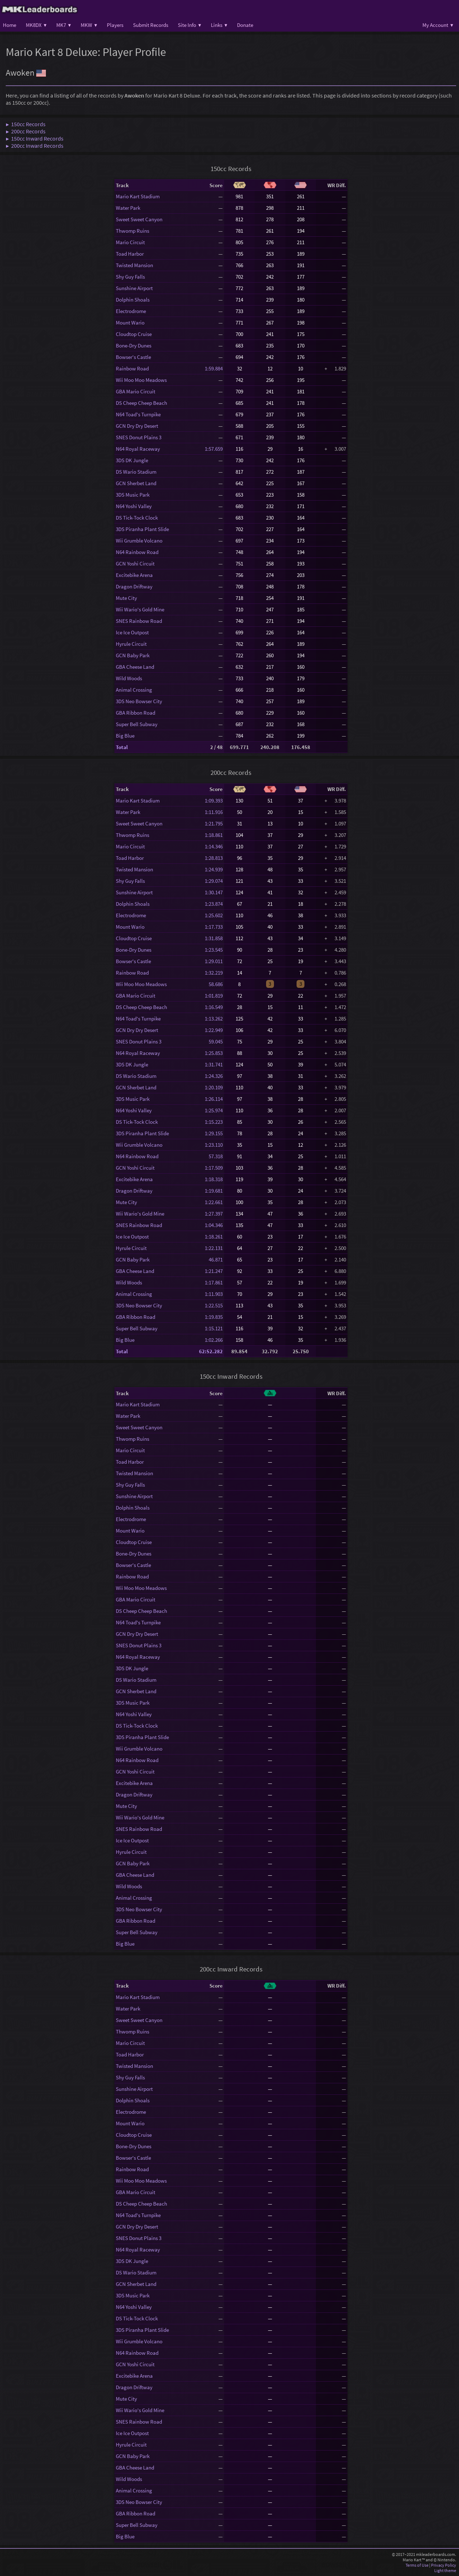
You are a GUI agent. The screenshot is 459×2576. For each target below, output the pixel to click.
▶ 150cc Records (26, 124)
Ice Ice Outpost (132, 632)
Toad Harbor (130, 253)
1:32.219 (214, 972)
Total (122, 747)
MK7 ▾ (63, 25)
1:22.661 (214, 1202)
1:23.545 (214, 949)
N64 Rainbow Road (137, 552)
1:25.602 (214, 915)
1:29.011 (214, 961)
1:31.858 (214, 938)
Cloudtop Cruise (134, 334)
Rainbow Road (132, 368)
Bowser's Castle (133, 357)
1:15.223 (214, 1121)
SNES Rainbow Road (139, 620)
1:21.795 (214, 823)
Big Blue (125, 735)
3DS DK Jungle (132, 460)
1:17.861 (214, 1282)
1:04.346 (214, 1225)
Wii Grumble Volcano (139, 540)
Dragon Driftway (134, 586)
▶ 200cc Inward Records (34, 145)
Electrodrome (131, 311)
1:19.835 (214, 1316)
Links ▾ (219, 25)
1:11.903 (214, 1294)
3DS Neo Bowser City (139, 701)
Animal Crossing (134, 689)
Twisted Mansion (134, 265)
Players (115, 25)
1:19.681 (214, 1190)
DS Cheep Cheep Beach (141, 402)
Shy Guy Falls (130, 276)
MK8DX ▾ (36, 25)
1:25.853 (214, 1053)
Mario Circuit (130, 242)
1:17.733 (214, 926)
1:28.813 (214, 857)
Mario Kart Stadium (138, 196)
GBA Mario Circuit (135, 391)
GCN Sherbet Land (136, 483)
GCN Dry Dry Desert (137, 425)
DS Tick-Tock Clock (137, 517)
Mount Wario (130, 322)
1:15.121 (214, 1328)
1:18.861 (214, 835)
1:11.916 (214, 812)
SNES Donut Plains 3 (138, 437)
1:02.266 (214, 1339)
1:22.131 (214, 1248)
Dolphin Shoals (133, 299)
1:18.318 (214, 1179)
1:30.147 (214, 892)
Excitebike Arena (134, 575)
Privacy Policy (443, 2565)
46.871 (214, 1259)
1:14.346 (214, 846)
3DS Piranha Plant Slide (142, 529)
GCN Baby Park (133, 655)
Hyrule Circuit (131, 643)
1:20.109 (214, 1087)
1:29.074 (214, 880)
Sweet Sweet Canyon (139, 219)
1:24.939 (214, 869)
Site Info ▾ (189, 25)
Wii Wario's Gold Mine (140, 609)
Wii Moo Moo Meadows (141, 380)
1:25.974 (214, 1110)
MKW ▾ (89, 25)
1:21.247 (214, 1271)
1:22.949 (214, 1030)
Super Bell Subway (136, 724)
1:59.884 (214, 368)
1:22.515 (214, 1305)
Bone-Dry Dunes (133, 345)
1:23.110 (214, 1144)
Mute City (126, 598)
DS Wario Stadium (136, 471)
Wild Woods (129, 678)
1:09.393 (214, 800)
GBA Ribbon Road (135, 712)
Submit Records (150, 25)
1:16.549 (214, 1007)
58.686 (214, 984)
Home (9, 25)
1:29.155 (214, 1133)
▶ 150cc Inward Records (34, 138)
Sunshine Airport (134, 288)
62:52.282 (211, 1351)
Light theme (445, 2570)
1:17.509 (214, 1167)
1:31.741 (214, 1064)
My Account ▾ (437, 25)
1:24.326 (214, 1075)
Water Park (128, 207)
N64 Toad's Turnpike (138, 414)
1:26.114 (214, 1098)
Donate (245, 25)
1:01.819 (214, 995)
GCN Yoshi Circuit (135, 563)
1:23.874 (214, 903)
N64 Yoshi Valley (134, 506)
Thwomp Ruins (132, 230)
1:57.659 (214, 448)
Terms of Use (417, 2565)
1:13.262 (214, 1018)
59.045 (214, 1041)
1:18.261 (214, 1236)
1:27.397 (214, 1213)
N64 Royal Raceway (138, 448)
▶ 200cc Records (26, 131)
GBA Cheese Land (135, 666)
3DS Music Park (133, 494)
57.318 (214, 1156)
